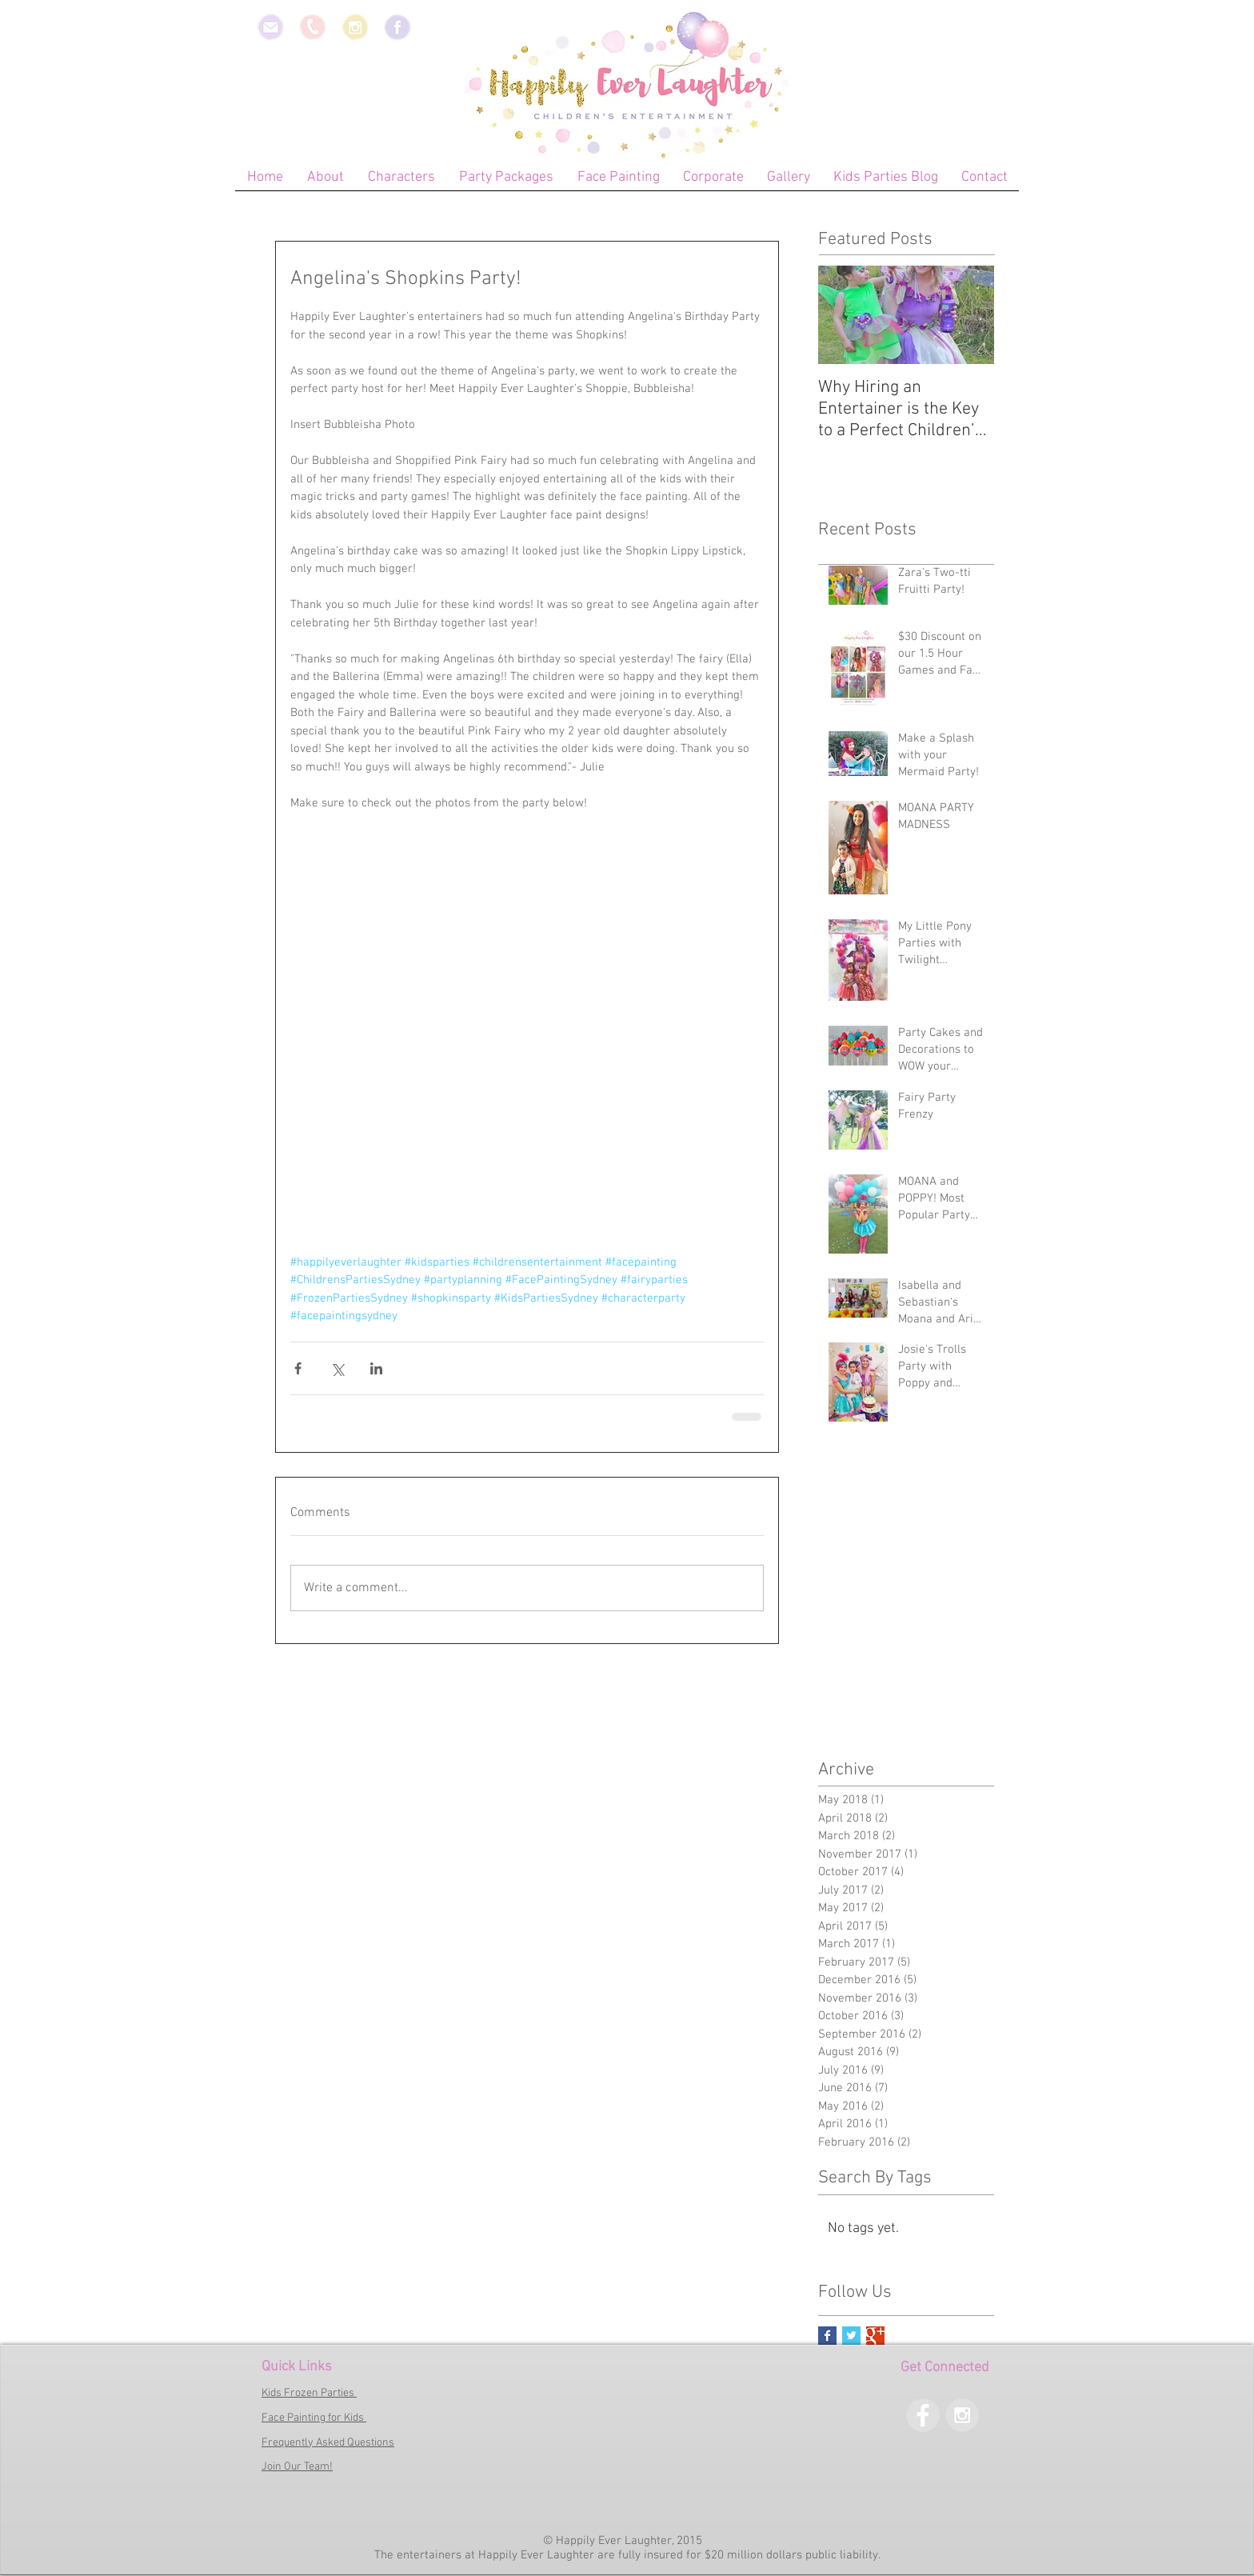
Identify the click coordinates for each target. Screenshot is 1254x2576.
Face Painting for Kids (314, 2418)
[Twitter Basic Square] (851, 2335)
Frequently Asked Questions (328, 2443)
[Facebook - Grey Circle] (923, 2415)
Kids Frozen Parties (309, 2393)
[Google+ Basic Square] (875, 2335)
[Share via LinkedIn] (376, 1368)
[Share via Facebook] (298, 1368)
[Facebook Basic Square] (827, 2335)
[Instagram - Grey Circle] (962, 2415)
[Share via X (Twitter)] (337, 1368)
